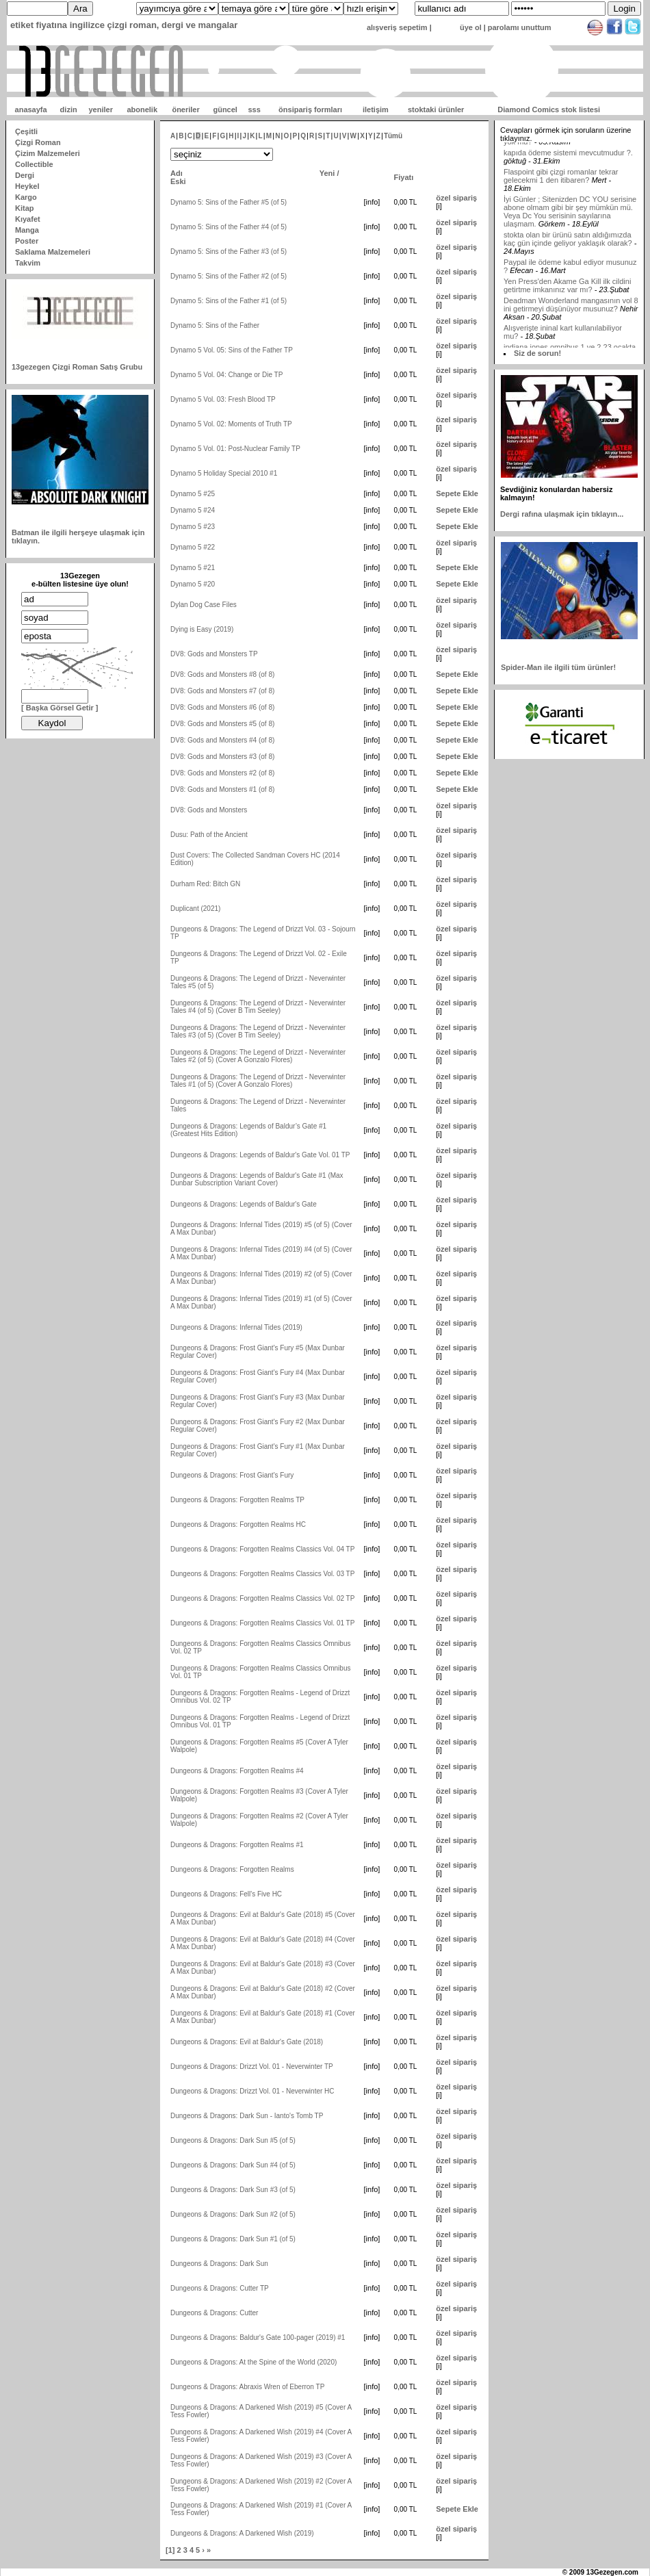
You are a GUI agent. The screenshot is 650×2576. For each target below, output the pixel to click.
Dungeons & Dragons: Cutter (214, 2313)
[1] (170, 2550)
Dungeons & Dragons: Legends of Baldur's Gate (243, 1204)
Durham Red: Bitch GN (205, 884)
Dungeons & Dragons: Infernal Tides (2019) (236, 1327)
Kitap (24, 208)
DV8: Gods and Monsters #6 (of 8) (222, 707)
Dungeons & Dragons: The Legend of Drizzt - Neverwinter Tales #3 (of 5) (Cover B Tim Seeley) (258, 1031)
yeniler (100, 109)
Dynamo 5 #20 (192, 584)
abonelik (142, 109)
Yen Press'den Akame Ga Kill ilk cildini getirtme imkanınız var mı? (567, 320)
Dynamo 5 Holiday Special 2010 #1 (223, 473)
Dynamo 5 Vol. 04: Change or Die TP (226, 374)
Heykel (27, 186)
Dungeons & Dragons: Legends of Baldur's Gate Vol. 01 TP (260, 1155)
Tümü (393, 136)
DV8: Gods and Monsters (208, 810)
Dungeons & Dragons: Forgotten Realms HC (238, 1524)
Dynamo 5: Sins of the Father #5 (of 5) (228, 202)
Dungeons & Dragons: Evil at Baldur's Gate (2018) (246, 2042)
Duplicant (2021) (195, 908)
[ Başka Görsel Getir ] (60, 708)
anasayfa (31, 109)
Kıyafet (27, 219)
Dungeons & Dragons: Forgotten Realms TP (237, 1500)
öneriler (185, 109)
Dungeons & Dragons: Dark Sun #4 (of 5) (233, 2165)
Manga (27, 230)
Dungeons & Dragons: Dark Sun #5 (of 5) (233, 2140)
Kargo (26, 197)
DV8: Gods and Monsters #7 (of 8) (222, 691)
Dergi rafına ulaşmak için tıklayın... (561, 514)
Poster (26, 241)
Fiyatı (404, 177)
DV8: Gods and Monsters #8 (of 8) (222, 674)
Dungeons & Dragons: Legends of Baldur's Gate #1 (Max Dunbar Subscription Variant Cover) (256, 1179)
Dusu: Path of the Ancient (209, 834)
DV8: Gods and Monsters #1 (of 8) (222, 789)
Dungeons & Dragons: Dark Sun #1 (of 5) (233, 2239)
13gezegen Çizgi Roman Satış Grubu (77, 367)
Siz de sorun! (537, 353)
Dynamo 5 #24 (192, 510)
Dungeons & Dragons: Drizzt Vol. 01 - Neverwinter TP (251, 2066)
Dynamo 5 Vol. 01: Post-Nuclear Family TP (235, 448)
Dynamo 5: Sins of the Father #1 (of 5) (228, 301)
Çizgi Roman (38, 142)
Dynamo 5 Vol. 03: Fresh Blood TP (223, 399)
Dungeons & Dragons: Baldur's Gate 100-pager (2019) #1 (257, 2337)
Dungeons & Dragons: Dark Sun (219, 2263)
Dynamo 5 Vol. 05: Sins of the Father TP (231, 350)
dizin (68, 109)
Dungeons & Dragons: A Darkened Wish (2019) (242, 2533)
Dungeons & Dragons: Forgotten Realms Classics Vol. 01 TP (262, 1623)
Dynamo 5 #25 (192, 494)
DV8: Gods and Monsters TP (214, 654)
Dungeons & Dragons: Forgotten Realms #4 (237, 1771)
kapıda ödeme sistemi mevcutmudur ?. (568, 187)
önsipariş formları (310, 109)
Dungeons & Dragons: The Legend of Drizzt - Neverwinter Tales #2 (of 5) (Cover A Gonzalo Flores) (258, 1056)
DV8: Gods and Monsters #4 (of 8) (222, 740)
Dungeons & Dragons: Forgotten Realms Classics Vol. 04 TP (262, 1549)
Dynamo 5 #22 (192, 547)
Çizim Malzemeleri (47, 153)
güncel (225, 109)
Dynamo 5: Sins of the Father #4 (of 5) (228, 227)
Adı (176, 173)
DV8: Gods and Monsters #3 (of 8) (222, 756)
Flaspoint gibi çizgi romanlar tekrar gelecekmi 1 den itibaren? (561, 211)
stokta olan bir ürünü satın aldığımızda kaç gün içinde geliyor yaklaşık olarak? (568, 274)
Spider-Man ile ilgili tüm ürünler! (558, 667)
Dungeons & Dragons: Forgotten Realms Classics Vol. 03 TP (262, 1573)
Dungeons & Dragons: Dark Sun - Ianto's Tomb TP (246, 2116)
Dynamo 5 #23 (192, 526)
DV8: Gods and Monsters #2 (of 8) (222, 773)
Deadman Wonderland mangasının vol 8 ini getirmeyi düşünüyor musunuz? (571, 339)
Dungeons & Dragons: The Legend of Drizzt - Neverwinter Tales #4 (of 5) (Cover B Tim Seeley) (258, 1006)
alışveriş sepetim (397, 27)
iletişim (376, 109)
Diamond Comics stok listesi (548, 109)
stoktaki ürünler (436, 109)
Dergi (24, 175)
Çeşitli (26, 131)
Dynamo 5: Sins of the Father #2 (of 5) (228, 276)
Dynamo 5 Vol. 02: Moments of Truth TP (231, 424)
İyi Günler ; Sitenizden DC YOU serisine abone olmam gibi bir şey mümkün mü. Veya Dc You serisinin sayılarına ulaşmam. (570, 246)
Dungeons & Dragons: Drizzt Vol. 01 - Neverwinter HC (252, 2091)
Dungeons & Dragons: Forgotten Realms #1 (237, 1845)
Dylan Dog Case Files (203, 604)
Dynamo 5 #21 (192, 567)
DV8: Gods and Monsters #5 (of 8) (222, 723)
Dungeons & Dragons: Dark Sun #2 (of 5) (233, 2214)
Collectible (34, 164)
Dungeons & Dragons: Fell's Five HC (226, 1894)
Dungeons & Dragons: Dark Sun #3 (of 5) (233, 2189)
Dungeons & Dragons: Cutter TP (219, 2288)
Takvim (27, 263)
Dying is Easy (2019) (201, 629)
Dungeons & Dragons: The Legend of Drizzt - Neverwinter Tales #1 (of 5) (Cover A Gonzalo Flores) (258, 1080)
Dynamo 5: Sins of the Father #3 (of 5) (228, 251)
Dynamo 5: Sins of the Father (214, 325)
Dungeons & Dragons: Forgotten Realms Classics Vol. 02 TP (262, 1598)
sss (254, 109)
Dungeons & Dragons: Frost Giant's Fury (232, 1475)
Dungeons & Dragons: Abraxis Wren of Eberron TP (247, 2387)
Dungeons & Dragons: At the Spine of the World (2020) (253, 2362)
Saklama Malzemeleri (52, 252)
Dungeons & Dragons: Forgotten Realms (232, 1869)
